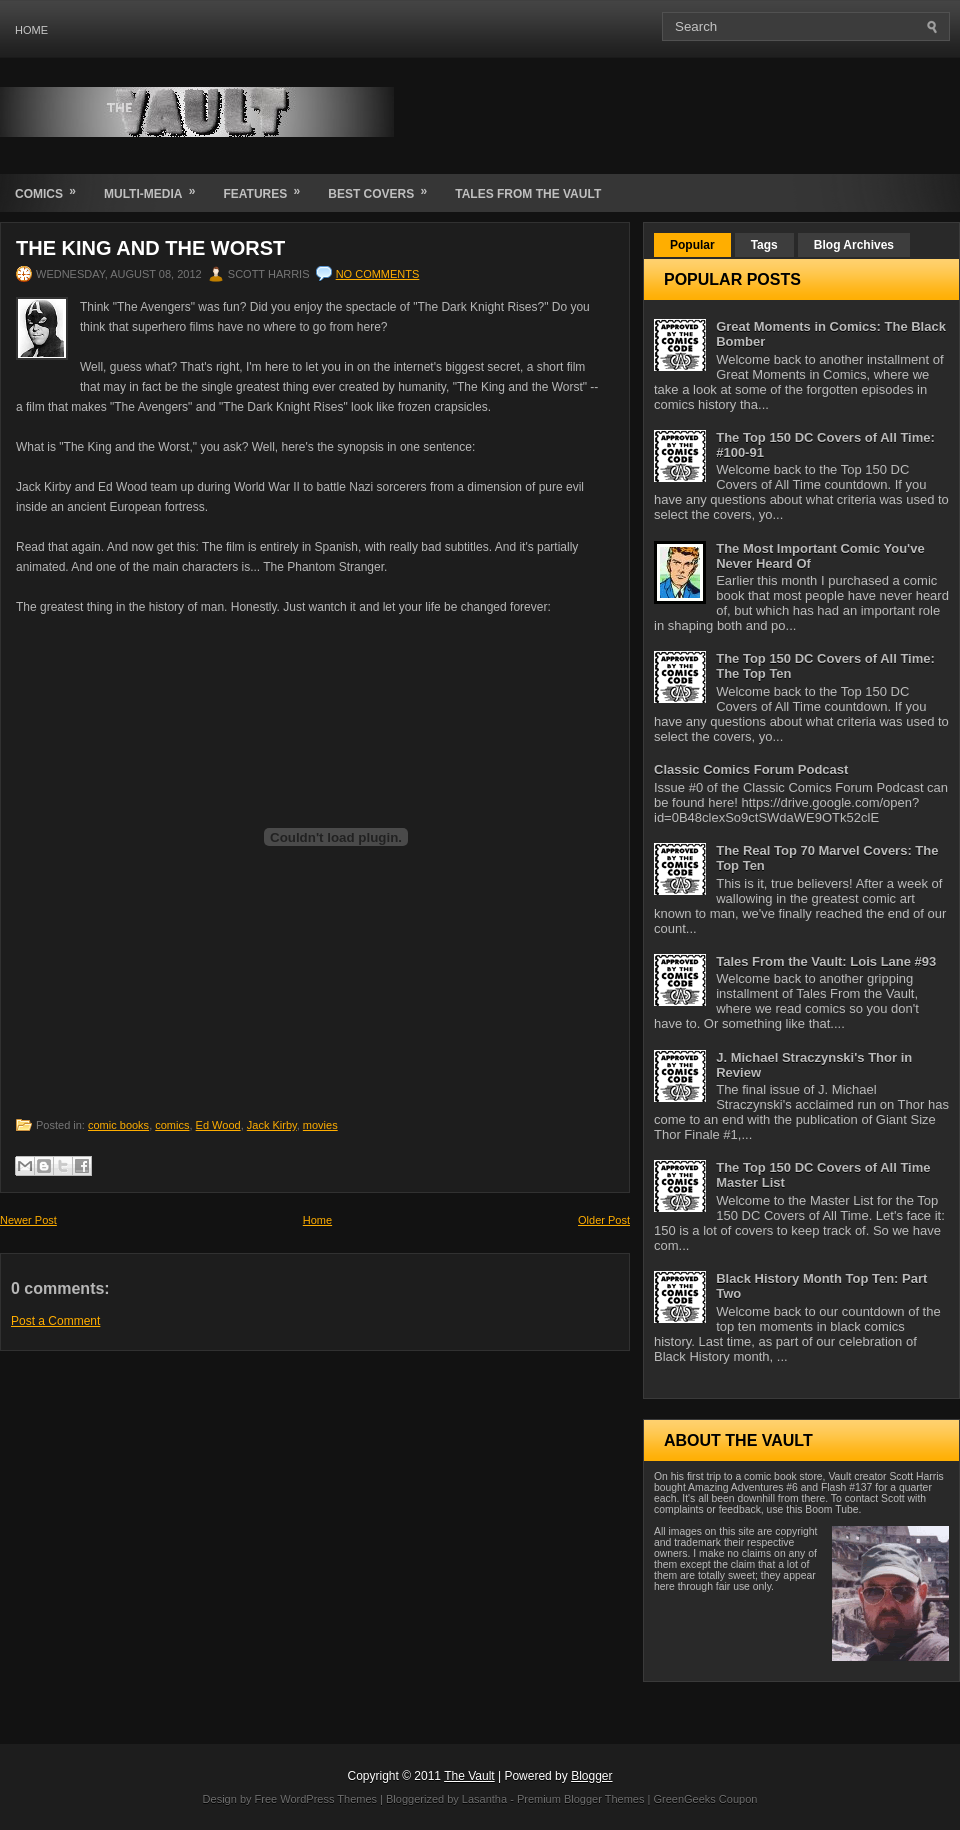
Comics (52, 187)
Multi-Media (156, 187)
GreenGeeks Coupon (705, 1799)
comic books (118, 1125)
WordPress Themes (328, 1799)
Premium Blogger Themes (581, 1799)
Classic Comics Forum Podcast (751, 769)
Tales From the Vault (528, 194)
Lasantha (484, 1799)
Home (31, 30)
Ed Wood (218, 1125)
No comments (378, 274)
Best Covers (384, 187)
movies (320, 1125)
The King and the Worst (150, 248)
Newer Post (28, 1220)
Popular (692, 245)
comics (172, 1125)
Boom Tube (831, 1509)
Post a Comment (55, 1321)
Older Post (604, 1220)
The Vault (469, 1776)
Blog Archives (854, 245)
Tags (764, 245)
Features (268, 187)
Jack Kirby (272, 1125)
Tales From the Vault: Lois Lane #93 (826, 961)
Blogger (591, 1776)
